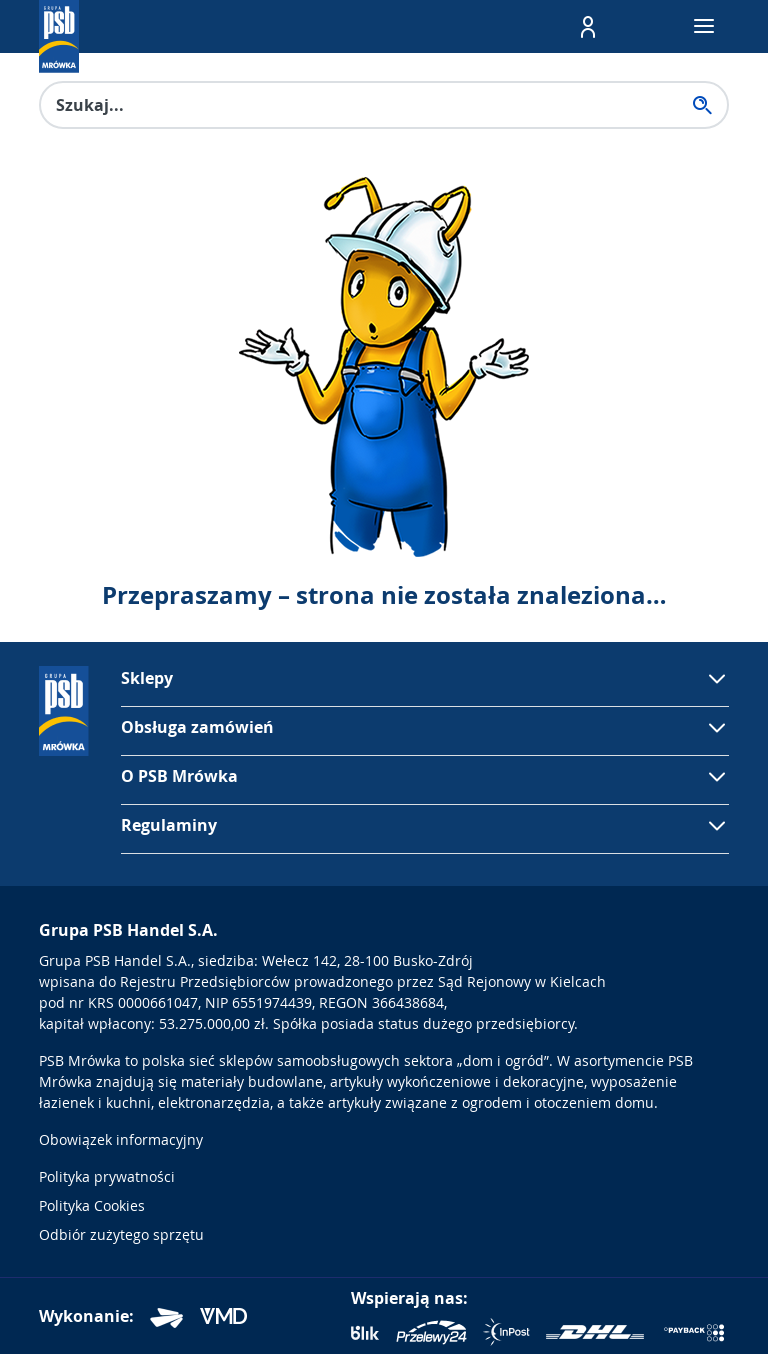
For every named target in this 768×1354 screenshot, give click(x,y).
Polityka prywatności (107, 1176)
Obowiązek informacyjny (121, 1139)
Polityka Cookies (92, 1205)
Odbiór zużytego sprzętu (121, 1234)
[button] (588, 27)
